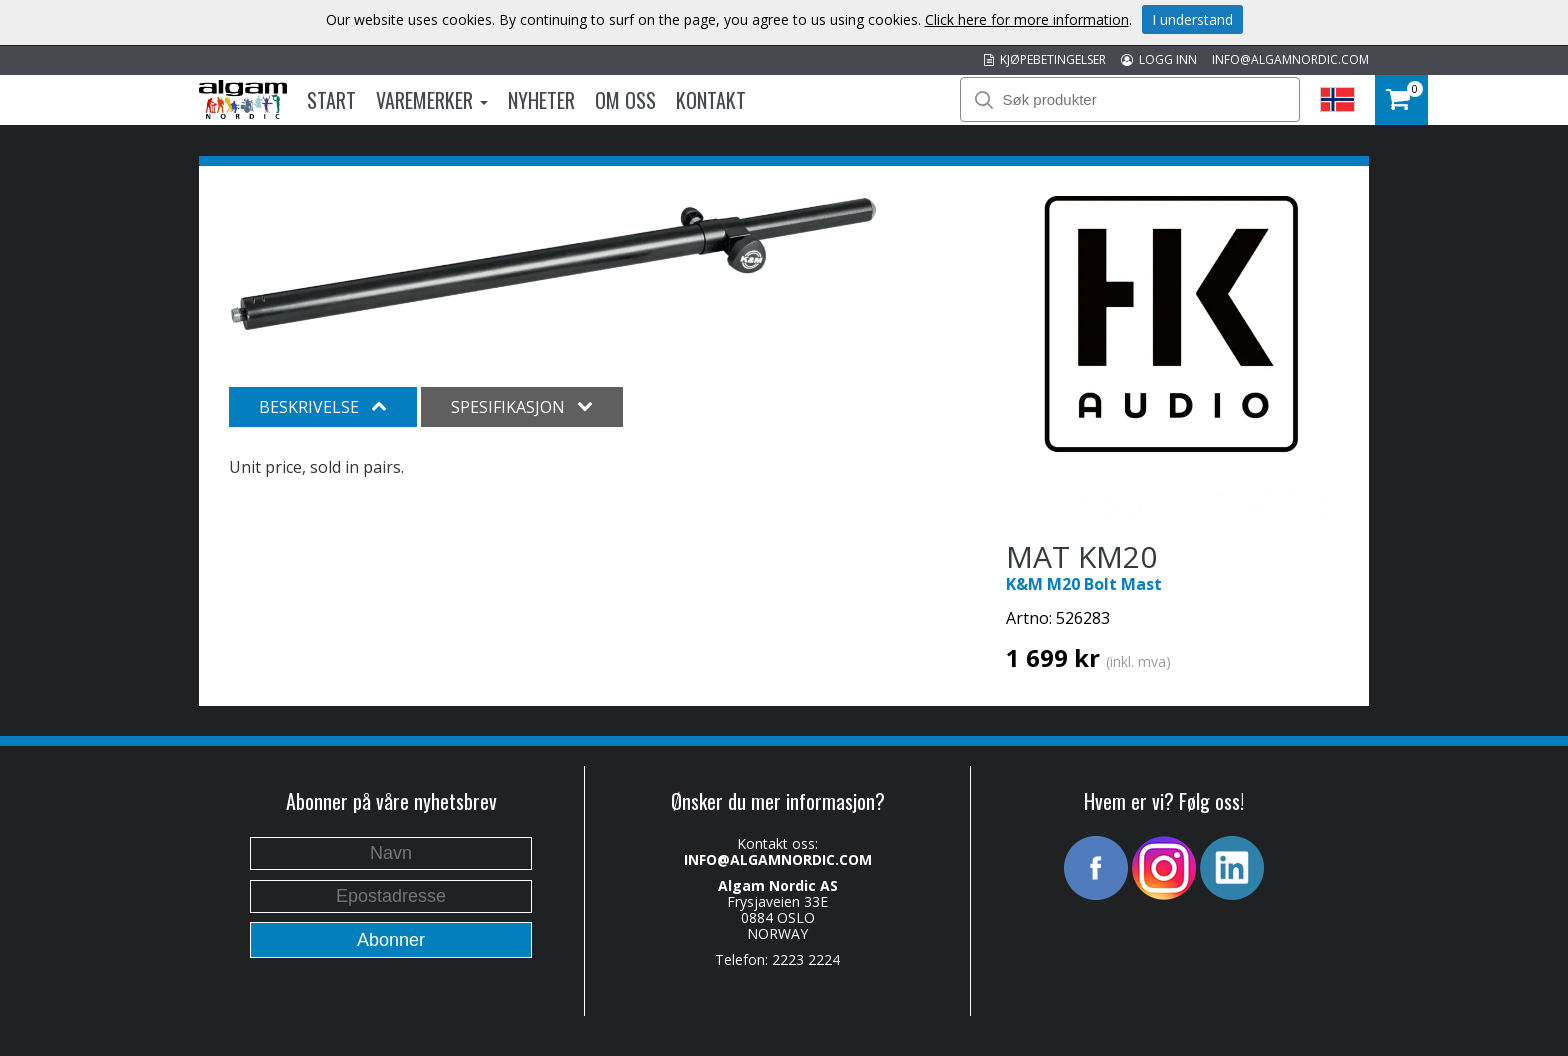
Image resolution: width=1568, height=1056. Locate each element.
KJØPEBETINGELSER (1045, 59)
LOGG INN (1159, 59)
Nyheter (541, 100)
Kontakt (711, 100)
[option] (553, 264)
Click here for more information (1027, 19)
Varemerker (432, 100)
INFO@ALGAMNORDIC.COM (1290, 59)
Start (331, 100)
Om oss (625, 100)
